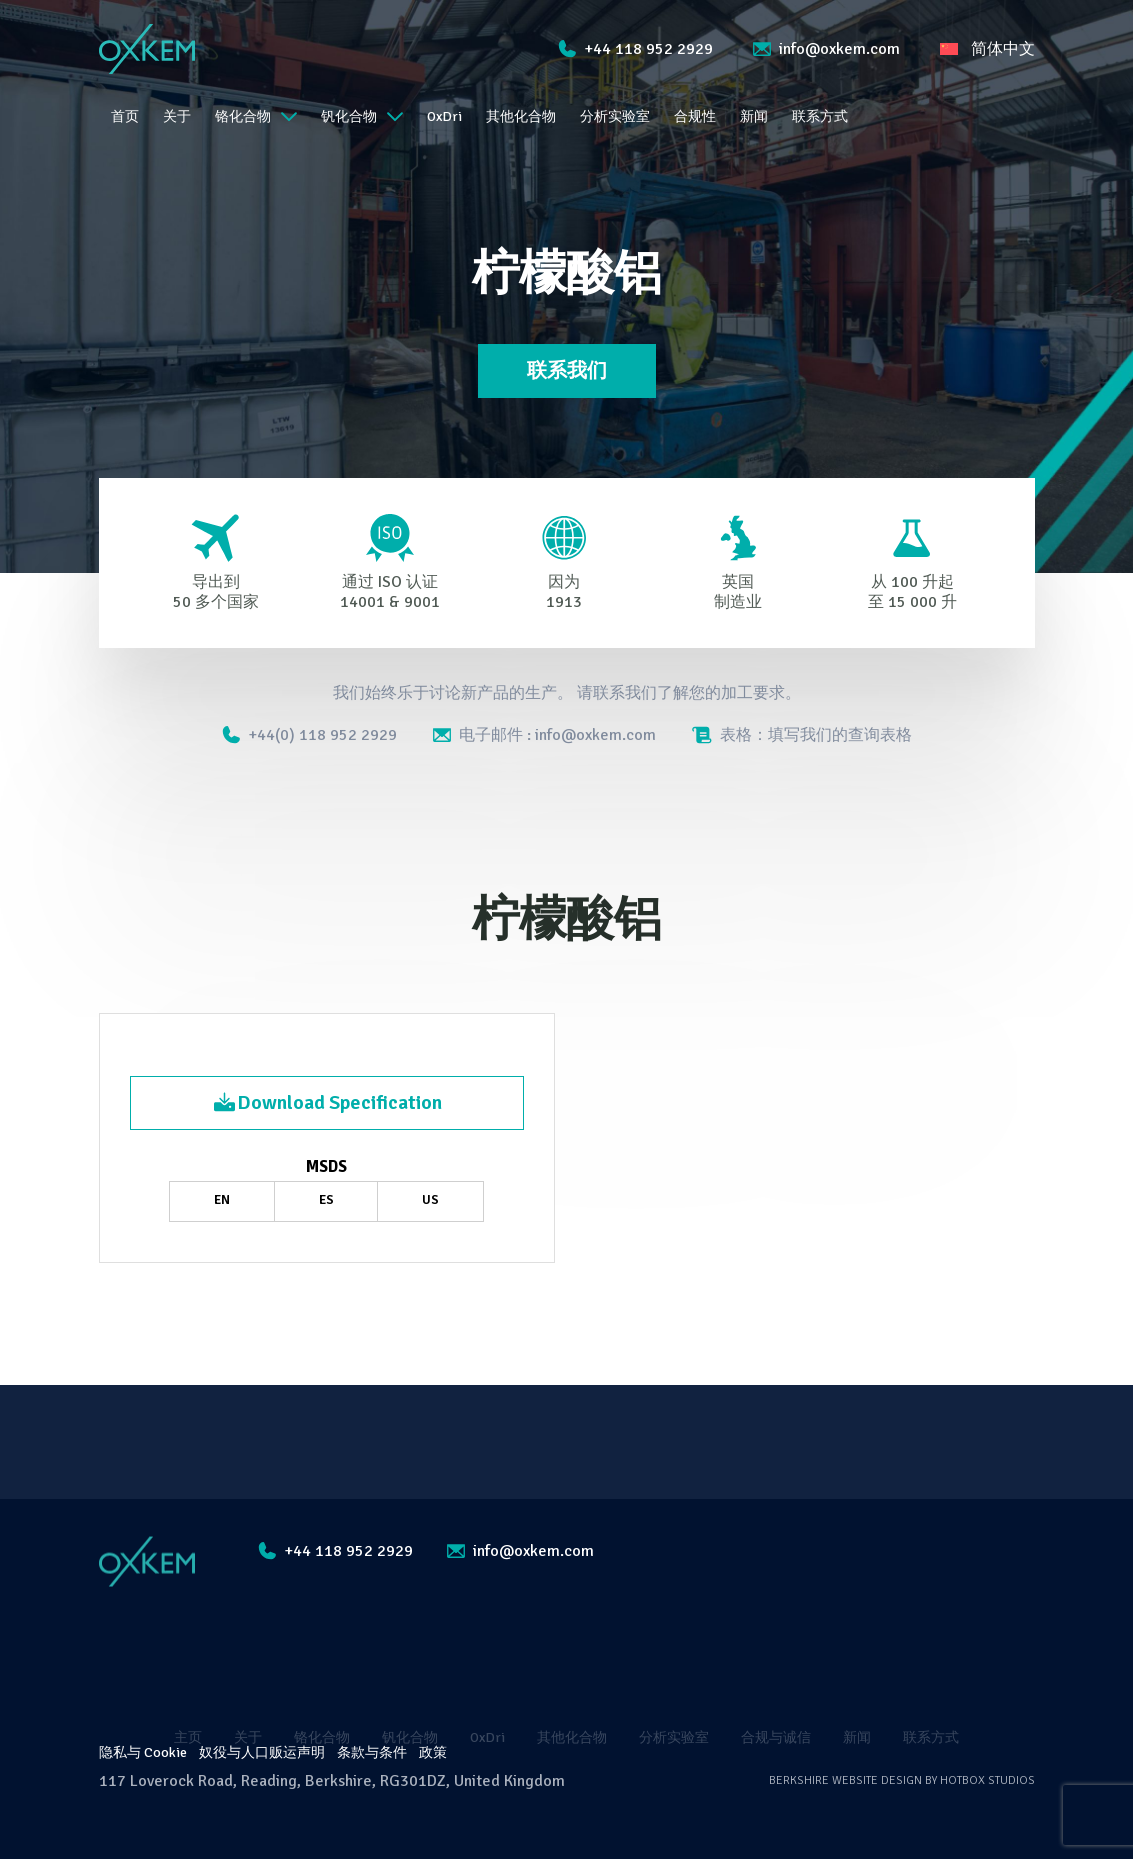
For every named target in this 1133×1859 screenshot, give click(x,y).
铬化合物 (256, 116)
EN (222, 1200)
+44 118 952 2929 (635, 49)
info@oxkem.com (826, 49)
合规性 (695, 116)
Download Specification (327, 1102)
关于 (177, 116)
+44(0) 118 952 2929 (309, 735)
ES (326, 1200)
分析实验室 (615, 116)
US (430, 1200)
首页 (125, 116)
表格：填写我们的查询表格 (802, 735)
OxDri (444, 116)
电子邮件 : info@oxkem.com (544, 735)
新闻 (754, 116)
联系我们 (567, 370)
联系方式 (820, 116)
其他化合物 (521, 116)
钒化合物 (362, 116)
